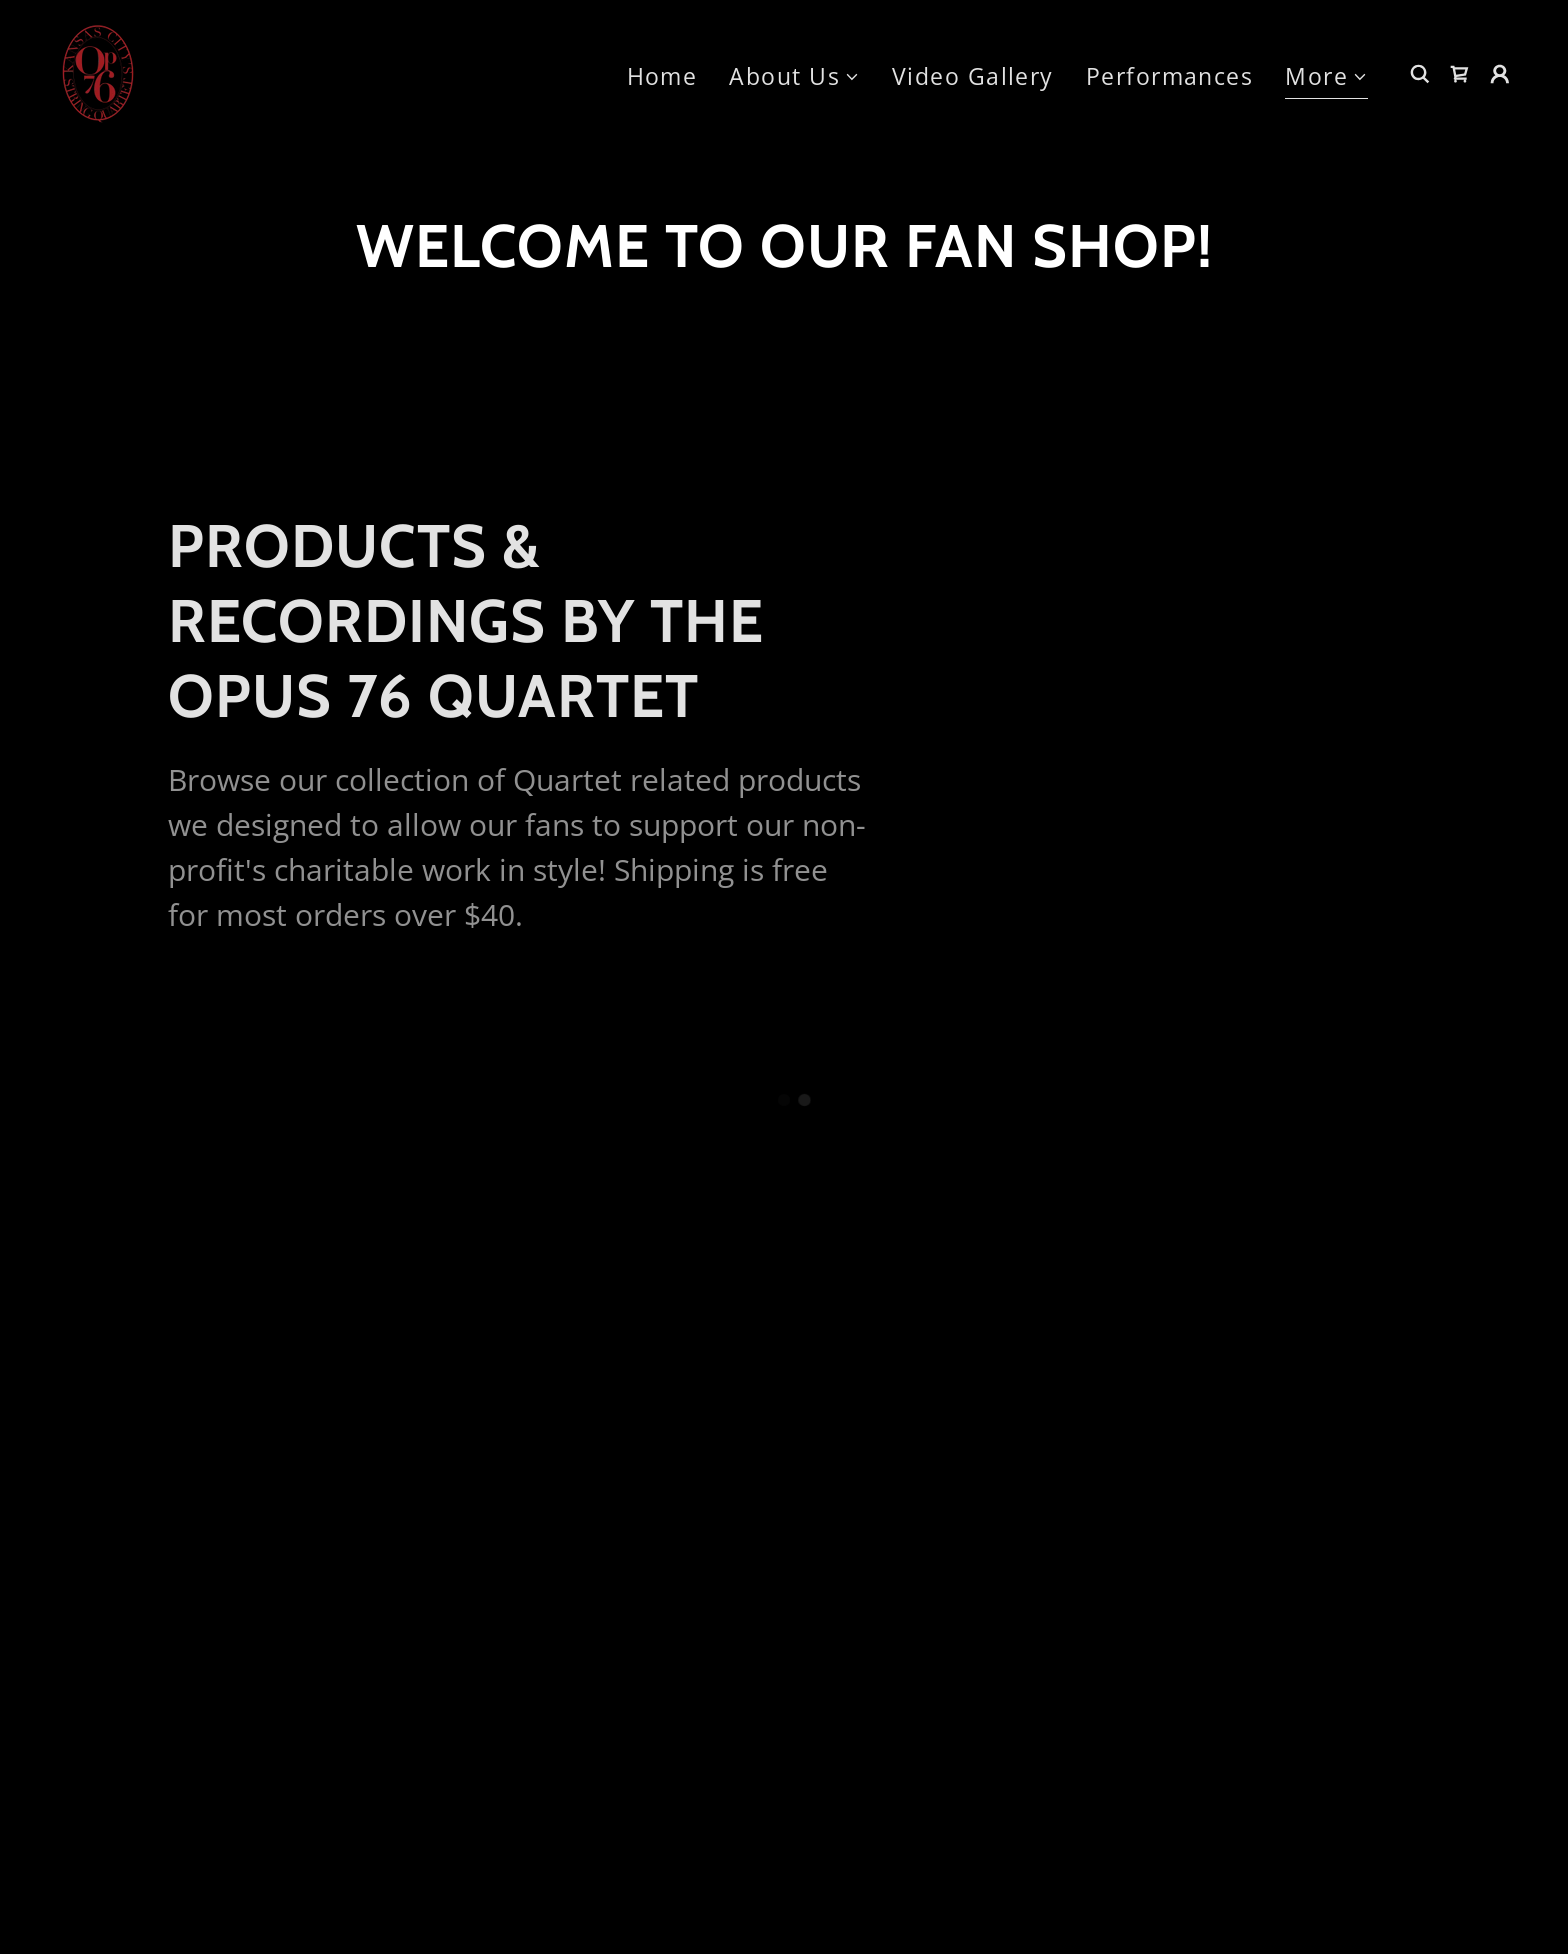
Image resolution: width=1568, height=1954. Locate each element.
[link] (98, 71)
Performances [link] (1169, 76)
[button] (794, 76)
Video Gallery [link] (973, 76)
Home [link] (662, 76)
